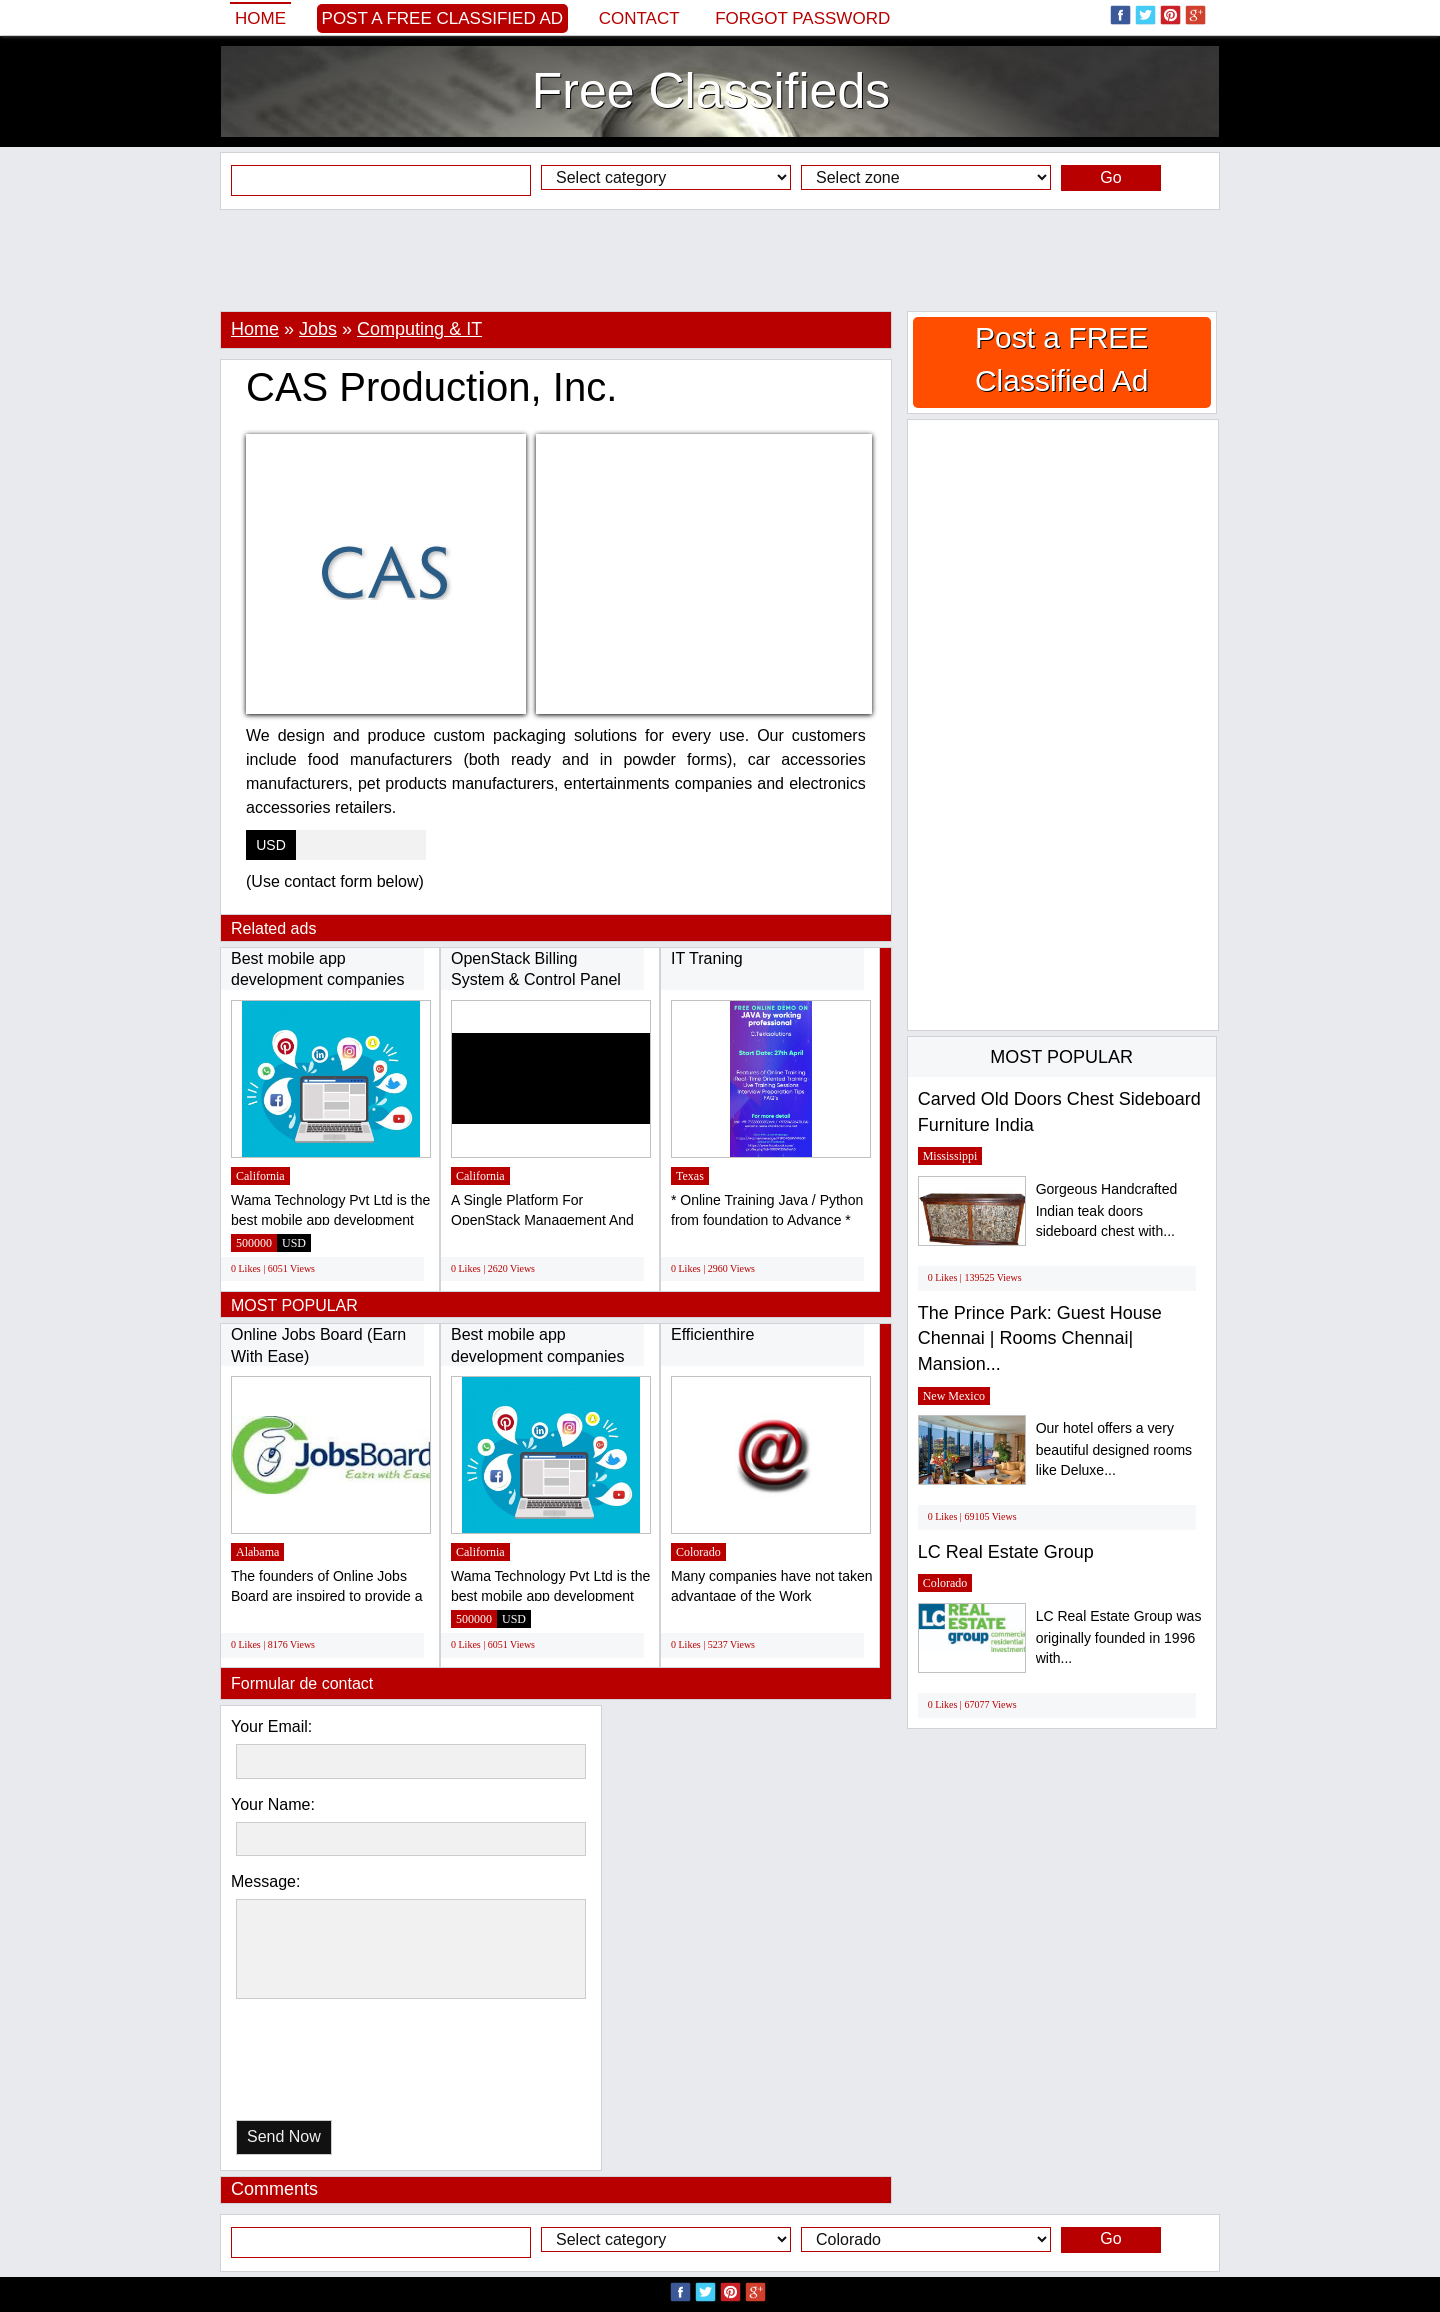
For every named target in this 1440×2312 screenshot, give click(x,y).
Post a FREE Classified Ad (443, 18)
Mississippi (950, 1156)
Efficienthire (712, 1334)
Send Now (284, 2136)
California (260, 1176)
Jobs (318, 329)
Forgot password (802, 18)
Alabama (257, 1552)
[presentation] (339, 2064)
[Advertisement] (720, 260)
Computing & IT (419, 329)
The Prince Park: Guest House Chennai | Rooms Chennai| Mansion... (1040, 1338)
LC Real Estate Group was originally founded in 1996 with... (1119, 1637)
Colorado (698, 1552)
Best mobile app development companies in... (317, 980)
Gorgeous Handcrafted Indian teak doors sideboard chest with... (1107, 1210)
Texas (690, 1176)
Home (260, 18)
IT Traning (707, 958)
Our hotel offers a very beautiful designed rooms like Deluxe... (1114, 1449)
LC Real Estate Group (1006, 1552)
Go (1110, 177)
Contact (639, 18)
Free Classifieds (711, 91)
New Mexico (954, 1396)
